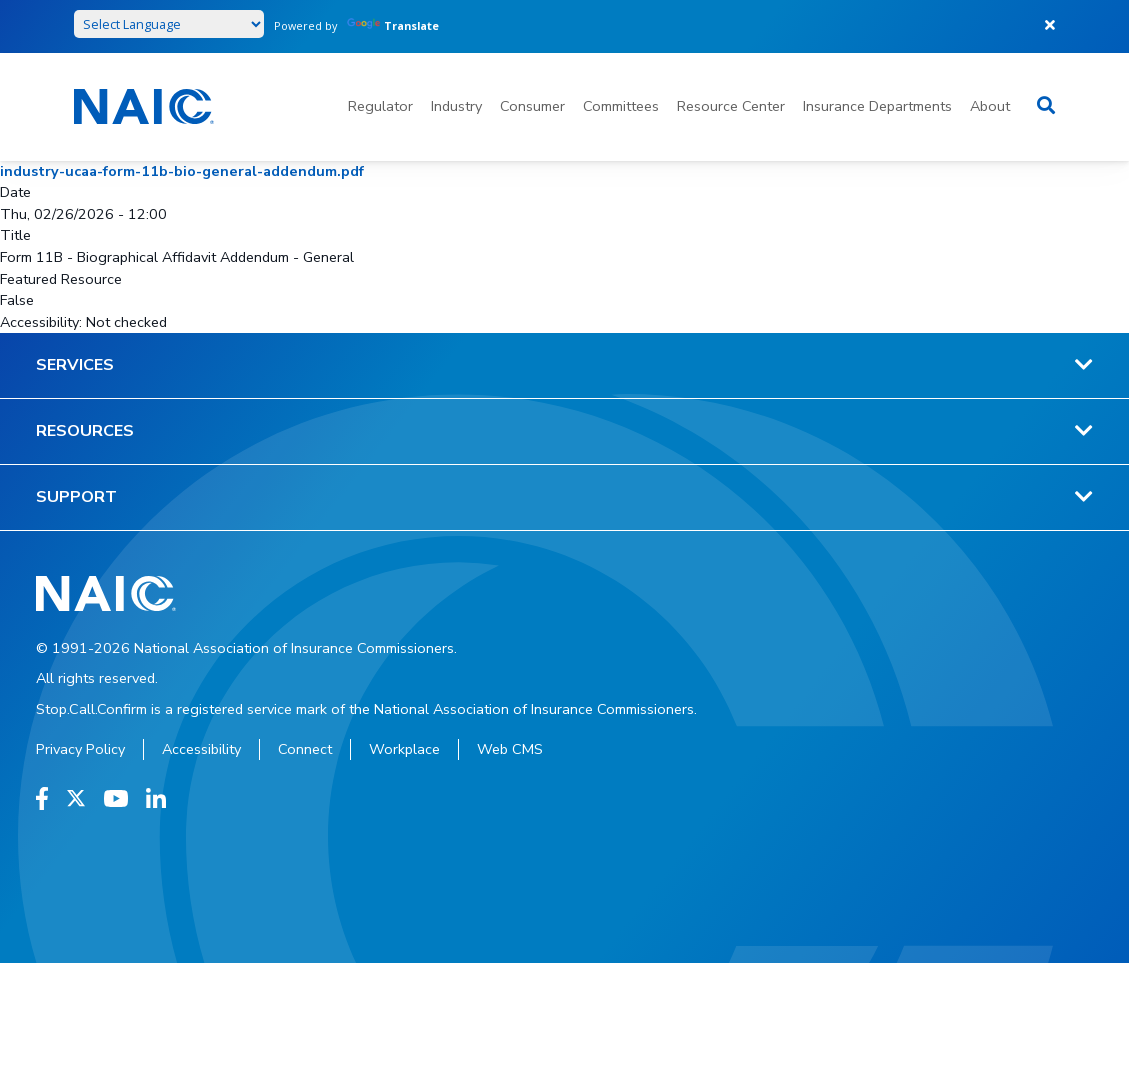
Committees (621, 106)
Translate (393, 25)
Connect (305, 749)
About (990, 106)
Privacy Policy (80, 749)
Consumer (532, 106)
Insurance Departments (877, 106)
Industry (456, 106)
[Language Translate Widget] (169, 24)
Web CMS (510, 749)
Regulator (380, 106)
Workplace (404, 749)
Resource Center (731, 106)
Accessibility (201, 749)
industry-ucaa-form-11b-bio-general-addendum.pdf (182, 171)
